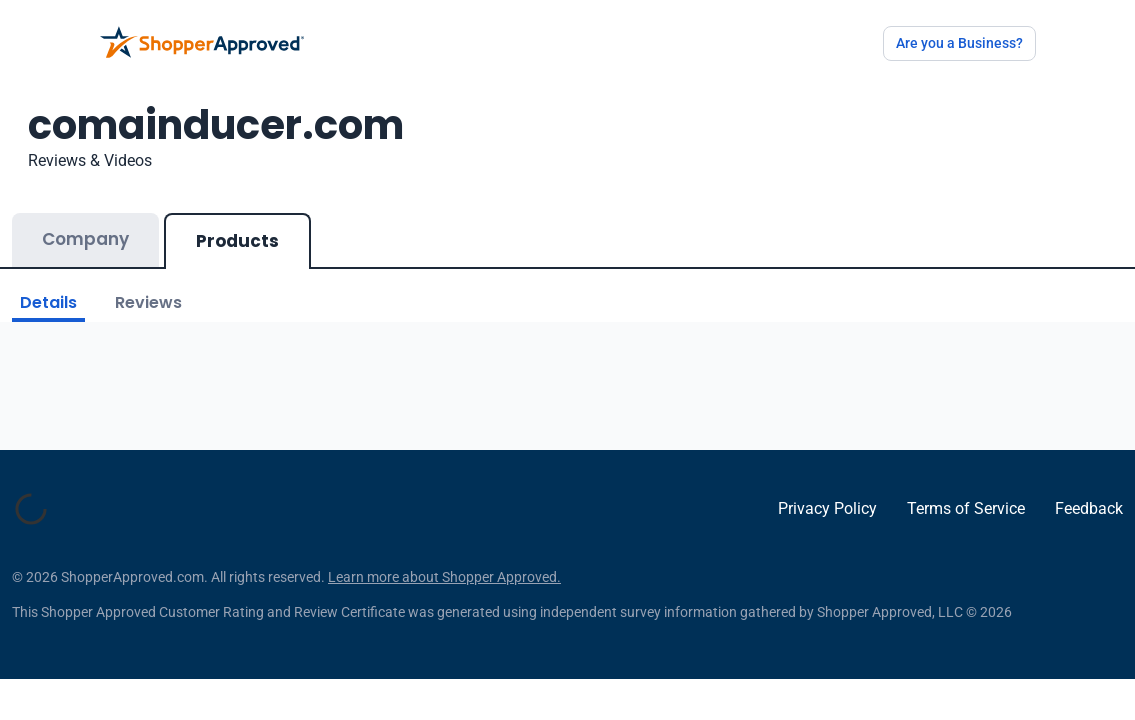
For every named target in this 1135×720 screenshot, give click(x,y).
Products (237, 241)
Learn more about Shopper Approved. (444, 597)
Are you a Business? (959, 43)
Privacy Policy (827, 518)
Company (85, 239)
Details (48, 302)
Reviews (148, 302)
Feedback (1089, 518)
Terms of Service (966, 518)
